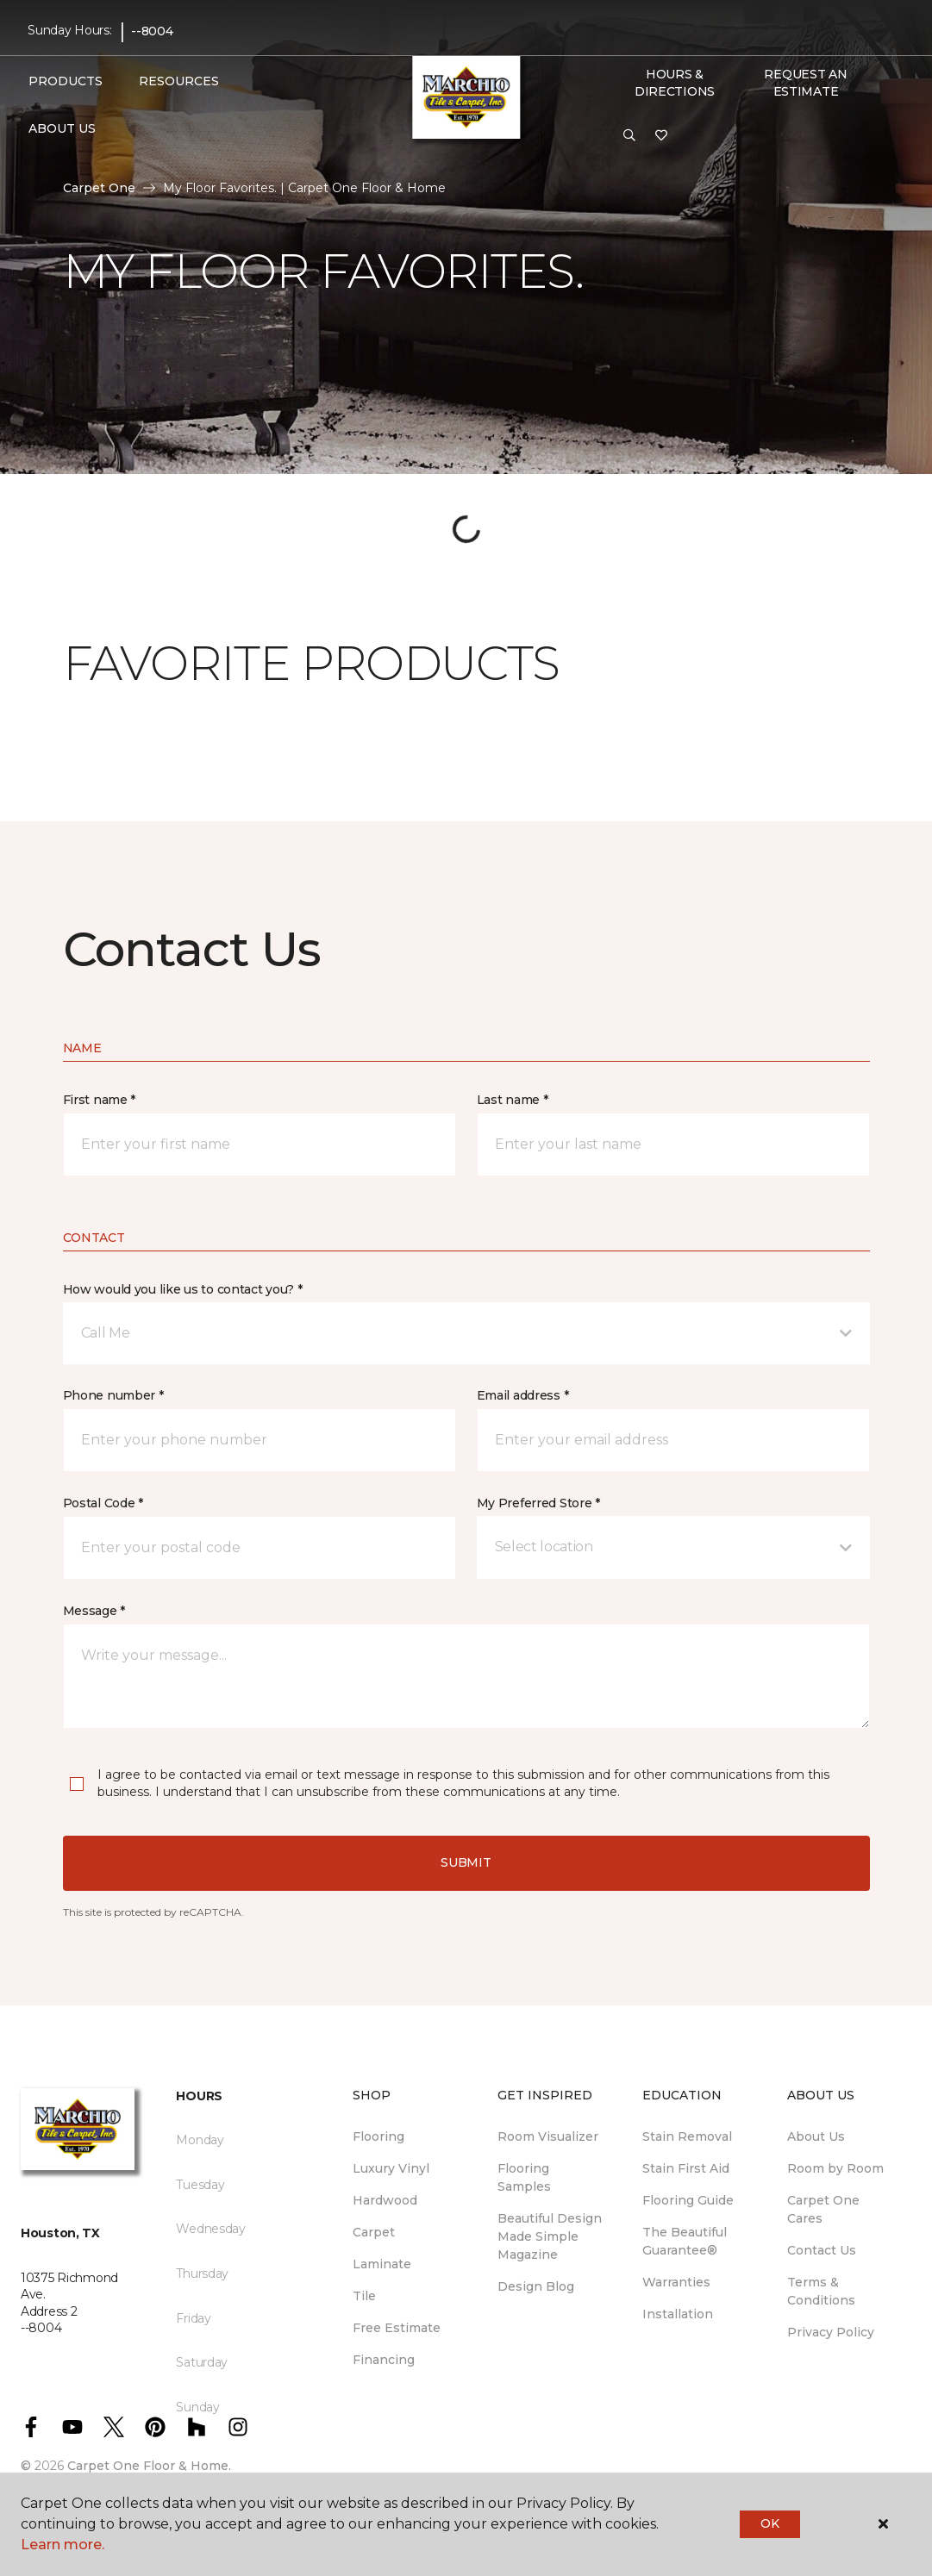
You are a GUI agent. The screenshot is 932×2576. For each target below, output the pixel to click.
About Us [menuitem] (816, 2136)
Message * (94, 1611)
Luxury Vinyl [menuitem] (391, 2168)
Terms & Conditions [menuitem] (821, 2291)
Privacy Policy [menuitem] (830, 2332)
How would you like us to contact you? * (183, 1289)
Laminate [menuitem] (382, 2264)
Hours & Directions (675, 82)
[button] (629, 136)
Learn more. (62, 2544)
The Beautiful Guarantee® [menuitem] (684, 2241)
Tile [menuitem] (364, 2296)
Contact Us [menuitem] (821, 2250)
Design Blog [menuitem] (535, 2286)
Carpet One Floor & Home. (149, 2465)
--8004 (151, 31)
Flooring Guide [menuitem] (688, 2200)
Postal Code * (103, 1503)
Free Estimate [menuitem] (397, 2328)
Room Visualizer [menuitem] (547, 2136)
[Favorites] (661, 136)
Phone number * (113, 1395)
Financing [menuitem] (384, 2359)
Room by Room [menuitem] (835, 2168)
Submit (466, 1862)
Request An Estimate (805, 82)
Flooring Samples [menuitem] (524, 2177)
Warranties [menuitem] (676, 2282)
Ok (769, 2523)
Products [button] (65, 81)
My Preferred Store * (538, 1503)
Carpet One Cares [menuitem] (823, 2209)
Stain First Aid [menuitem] (685, 2168)
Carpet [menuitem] (374, 2232)
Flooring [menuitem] (378, 2136)
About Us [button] (62, 128)
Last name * (512, 1100)
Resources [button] (179, 81)
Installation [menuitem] (677, 2314)
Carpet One (99, 188)
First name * (99, 1100)
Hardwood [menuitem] (385, 2200)
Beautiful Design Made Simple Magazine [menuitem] (549, 2236)
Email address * (523, 1395)
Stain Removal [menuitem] (687, 2136)
